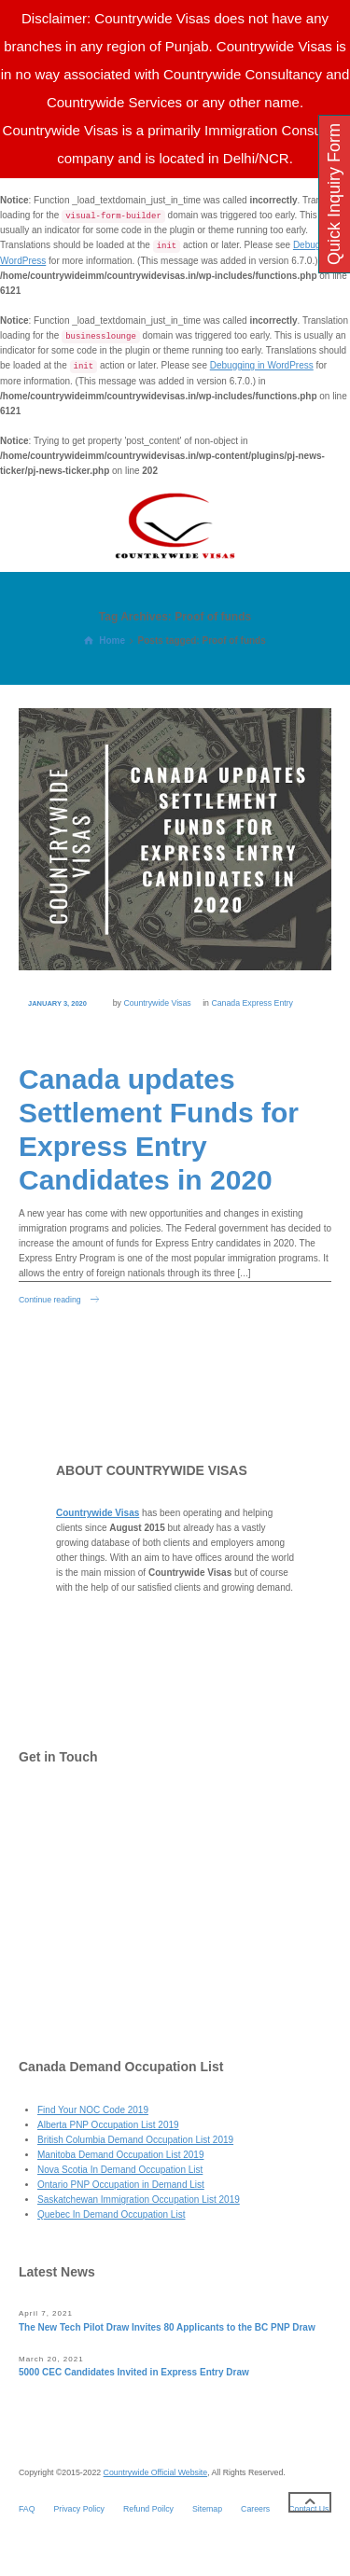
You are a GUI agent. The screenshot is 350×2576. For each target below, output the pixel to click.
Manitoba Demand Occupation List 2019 (120, 2155)
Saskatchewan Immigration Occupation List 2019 (138, 2199)
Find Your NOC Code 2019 (92, 2110)
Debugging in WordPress (262, 365)
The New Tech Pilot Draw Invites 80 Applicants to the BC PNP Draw (167, 2327)
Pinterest (76, 1919)
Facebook (78, 1881)
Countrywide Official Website (156, 2472)
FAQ (27, 2508)
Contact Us (81, 1807)
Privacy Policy (79, 2508)
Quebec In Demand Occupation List (111, 2214)
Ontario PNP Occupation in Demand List (120, 2184)
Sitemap (207, 2508)
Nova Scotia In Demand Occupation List (120, 2170)
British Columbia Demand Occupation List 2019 (135, 2140)
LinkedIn (75, 1956)
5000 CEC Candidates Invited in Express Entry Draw (134, 2372)
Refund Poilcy (148, 2508)
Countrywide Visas (156, 1003)
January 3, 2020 (57, 1003)
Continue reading (50, 1299)
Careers (255, 2508)
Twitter (71, 1844)
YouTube (76, 1993)
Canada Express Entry (252, 1003)
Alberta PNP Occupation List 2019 (108, 2125)
